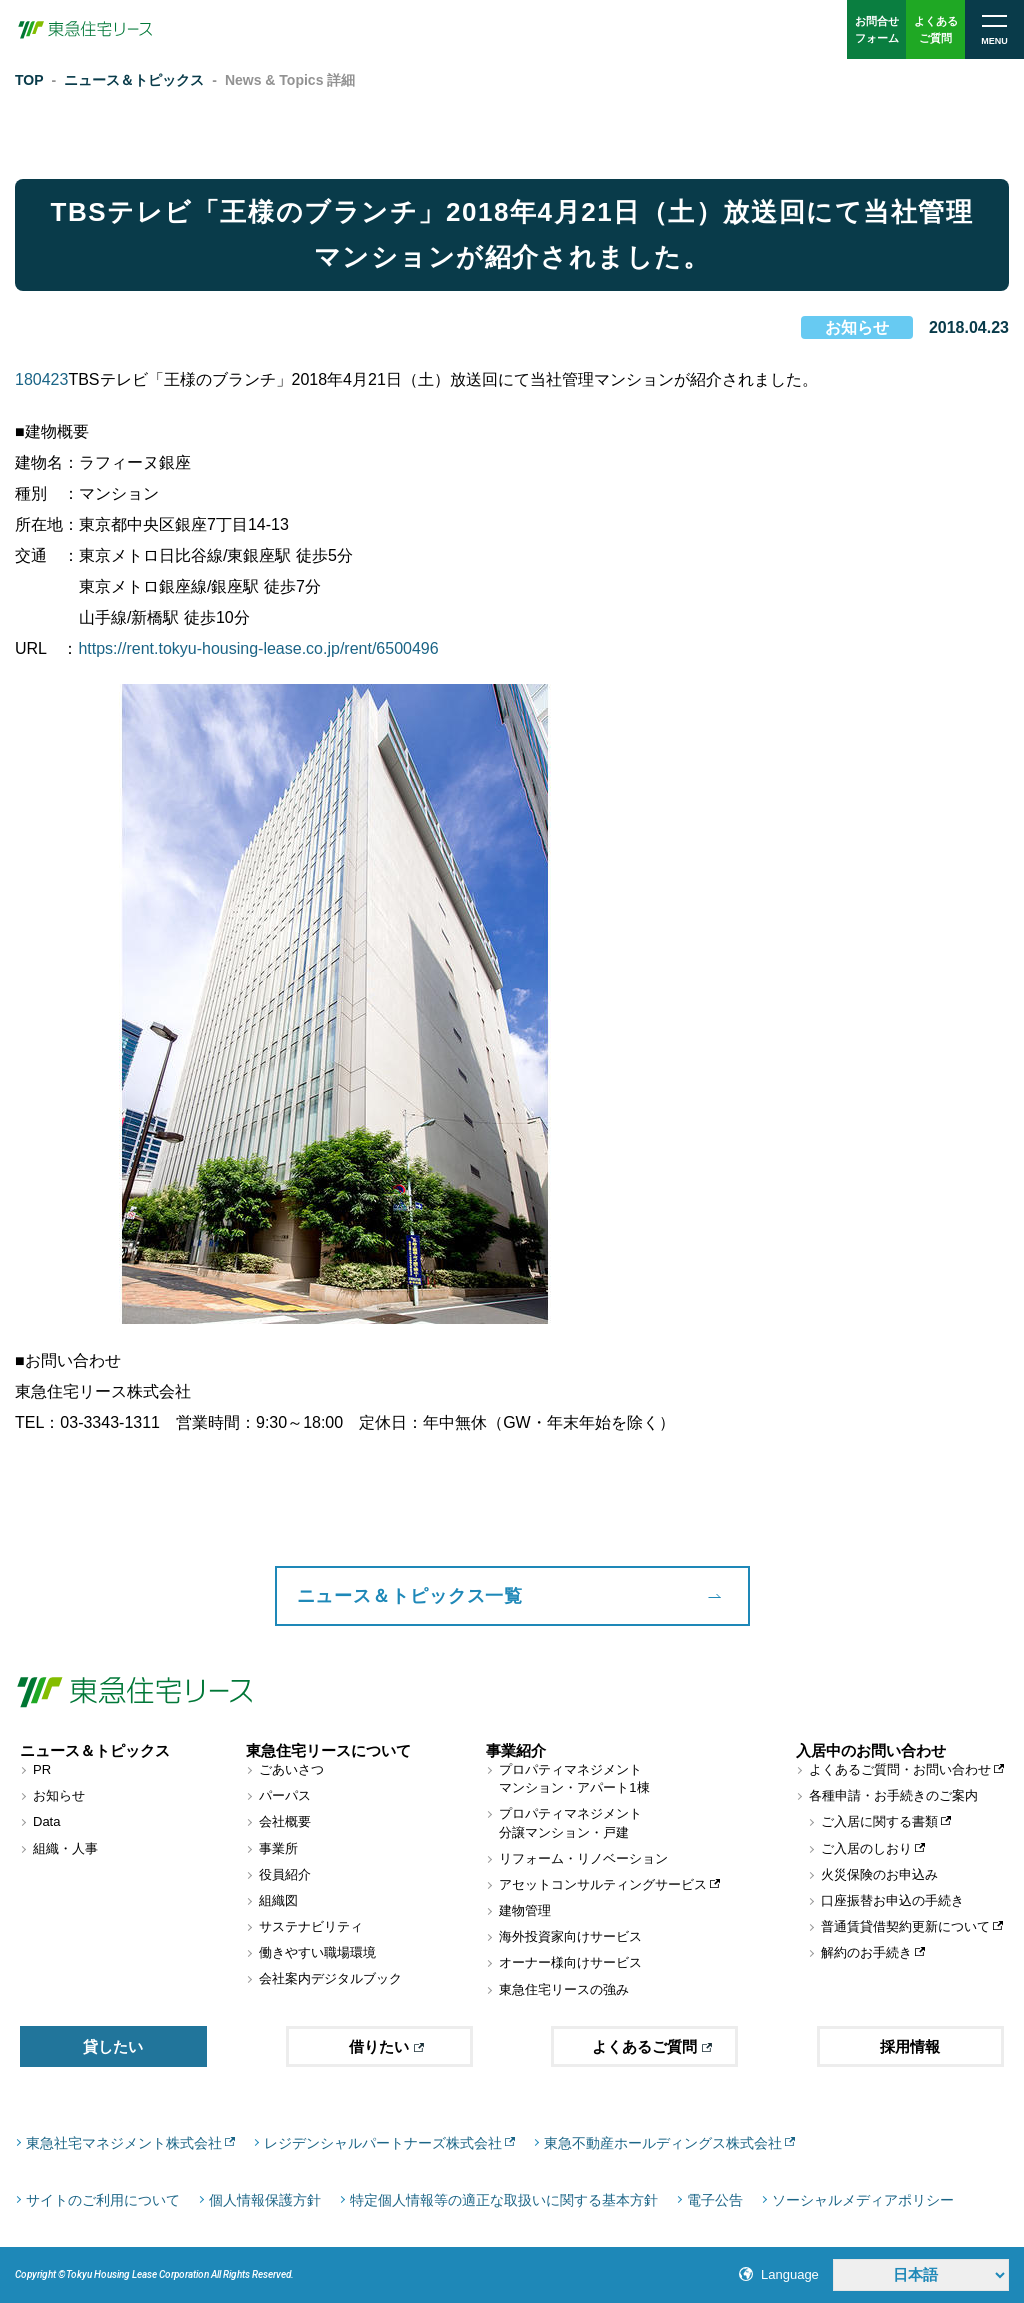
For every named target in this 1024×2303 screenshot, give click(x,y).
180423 (41, 379)
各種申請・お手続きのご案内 (893, 1795)
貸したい (113, 2046)
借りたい (386, 2046)
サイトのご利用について (103, 2200)
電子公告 (715, 2200)
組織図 (278, 1900)
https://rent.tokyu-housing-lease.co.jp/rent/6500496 (258, 648)
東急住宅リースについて (328, 1750)
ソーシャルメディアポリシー (863, 2200)
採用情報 (910, 2046)
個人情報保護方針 (265, 2200)
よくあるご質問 (652, 2046)
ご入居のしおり (866, 1848)
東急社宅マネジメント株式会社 (124, 2143)
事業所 (278, 1848)
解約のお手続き (866, 1952)
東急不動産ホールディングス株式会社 (663, 2143)
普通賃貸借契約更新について (905, 1926)
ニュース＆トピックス (134, 80)
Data (46, 1821)
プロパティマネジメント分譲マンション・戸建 (570, 1822)
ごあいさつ (291, 1769)
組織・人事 (65, 1848)
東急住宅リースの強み (564, 1989)
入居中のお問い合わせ (871, 1750)
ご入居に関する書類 (879, 1821)
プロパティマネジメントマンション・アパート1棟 (574, 1778)
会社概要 (285, 1821)
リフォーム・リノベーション (583, 1858)
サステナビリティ (311, 1926)
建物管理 (525, 1910)
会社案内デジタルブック (330, 1978)
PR (42, 1769)
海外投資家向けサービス (570, 1936)
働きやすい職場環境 (317, 1952)
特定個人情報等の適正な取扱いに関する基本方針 (504, 2200)
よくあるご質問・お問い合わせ (900, 1769)
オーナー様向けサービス (570, 1962)
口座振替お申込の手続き (892, 1900)
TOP (29, 80)
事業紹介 (516, 1750)
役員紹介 (285, 1874)
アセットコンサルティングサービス (603, 1884)
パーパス (285, 1795)
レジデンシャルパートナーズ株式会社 (383, 2143)
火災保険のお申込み (879, 1874)
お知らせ (857, 327)
